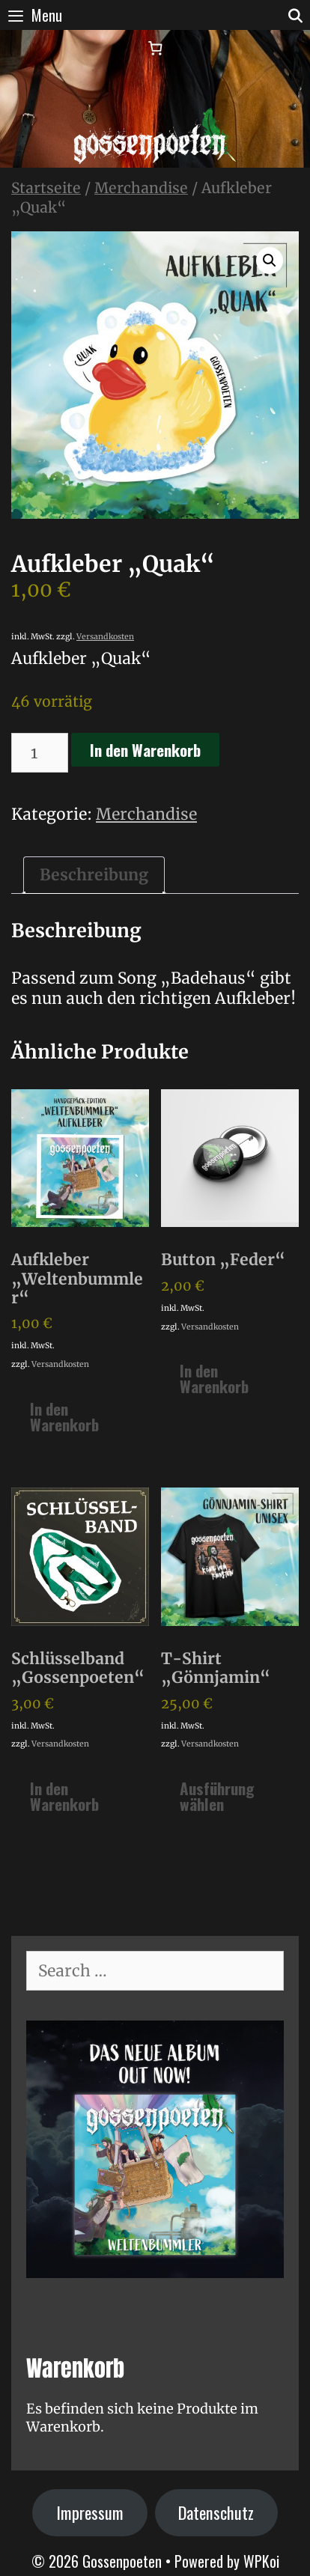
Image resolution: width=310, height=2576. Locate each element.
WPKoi (261, 2561)
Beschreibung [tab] (94, 875)
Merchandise (141, 188)
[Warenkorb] (155, 48)
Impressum (90, 2512)
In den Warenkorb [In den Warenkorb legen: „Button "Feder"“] (214, 1378)
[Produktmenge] (39, 753)
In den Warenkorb (145, 749)
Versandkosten (105, 637)
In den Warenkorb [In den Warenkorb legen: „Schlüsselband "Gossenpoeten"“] (64, 1795)
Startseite (46, 188)
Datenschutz (216, 2512)
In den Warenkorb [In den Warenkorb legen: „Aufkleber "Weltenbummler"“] (64, 1416)
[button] (269, 260)
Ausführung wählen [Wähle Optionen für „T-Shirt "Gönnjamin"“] (217, 1795)
